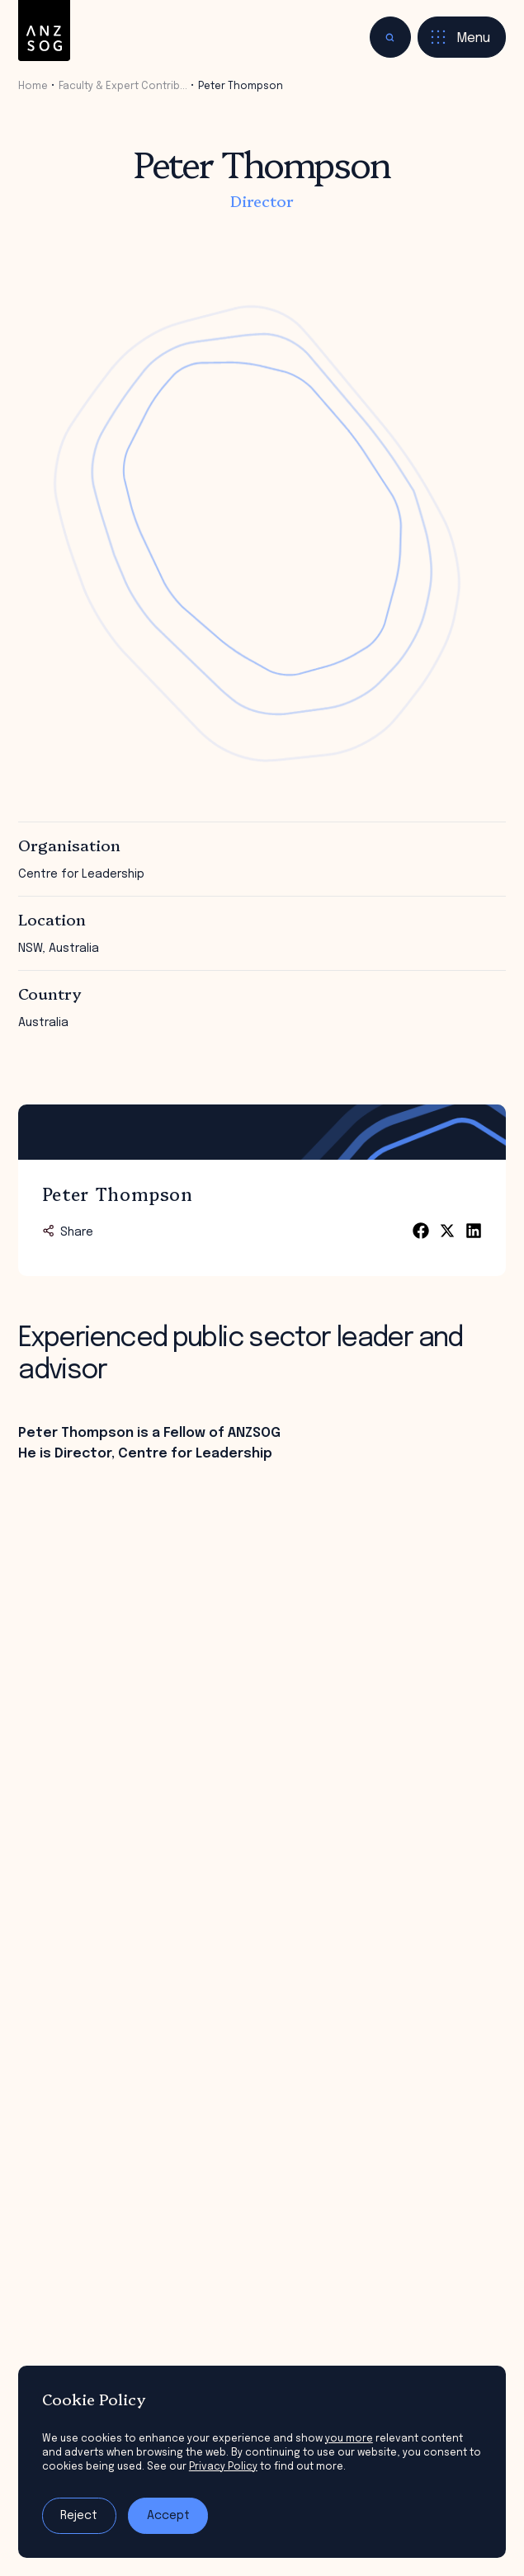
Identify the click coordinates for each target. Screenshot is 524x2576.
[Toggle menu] (462, 37)
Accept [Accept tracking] (168, 2516)
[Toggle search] (390, 37)
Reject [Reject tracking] (78, 2516)
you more (349, 2438)
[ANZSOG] (44, 31)
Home (33, 86)
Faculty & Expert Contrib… (123, 86)
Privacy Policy (223, 2466)
